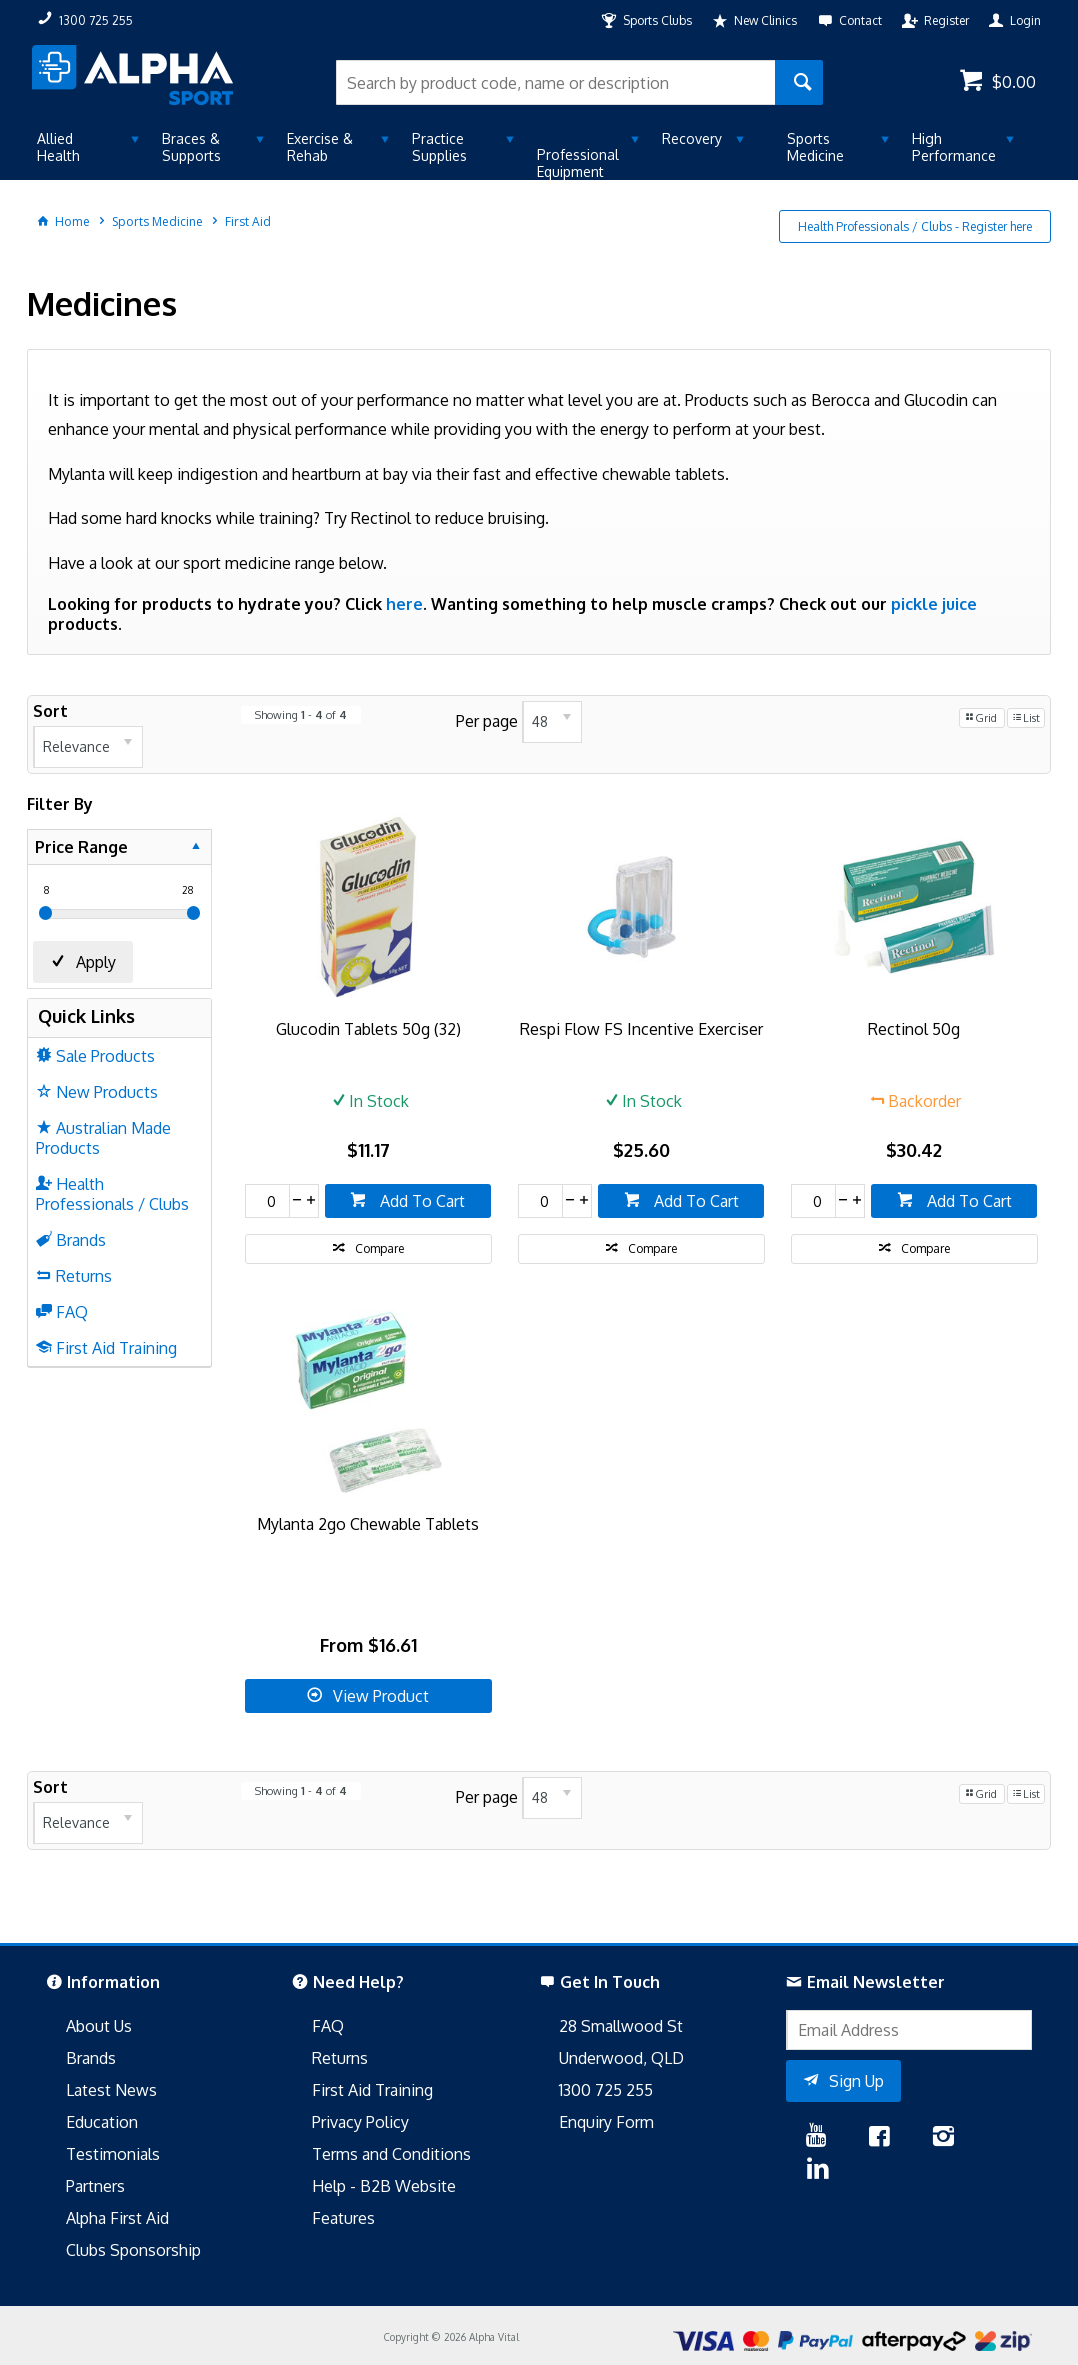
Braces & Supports (191, 147)
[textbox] (555, 82)
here (404, 604)
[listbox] (88, 747)
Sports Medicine (815, 147)
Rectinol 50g (914, 1029)
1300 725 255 (606, 2090)
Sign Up (856, 2081)
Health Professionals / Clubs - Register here (915, 226)
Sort (50, 711)
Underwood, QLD (621, 2058)
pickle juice (934, 604)
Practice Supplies (439, 147)
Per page (487, 720)
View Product (381, 1696)
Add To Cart (420, 1201)
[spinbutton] (268, 1201)
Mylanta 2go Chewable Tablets (368, 1524)
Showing (301, 715)
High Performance (954, 147)
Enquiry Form (606, 2122)
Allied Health (58, 147)
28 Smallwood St (621, 2026)
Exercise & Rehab (320, 147)
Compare (379, 1248)
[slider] (45, 913)
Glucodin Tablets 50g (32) (368, 1029)
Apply (96, 962)
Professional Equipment (578, 163)
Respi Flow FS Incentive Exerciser (641, 1029)
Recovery (692, 138)
